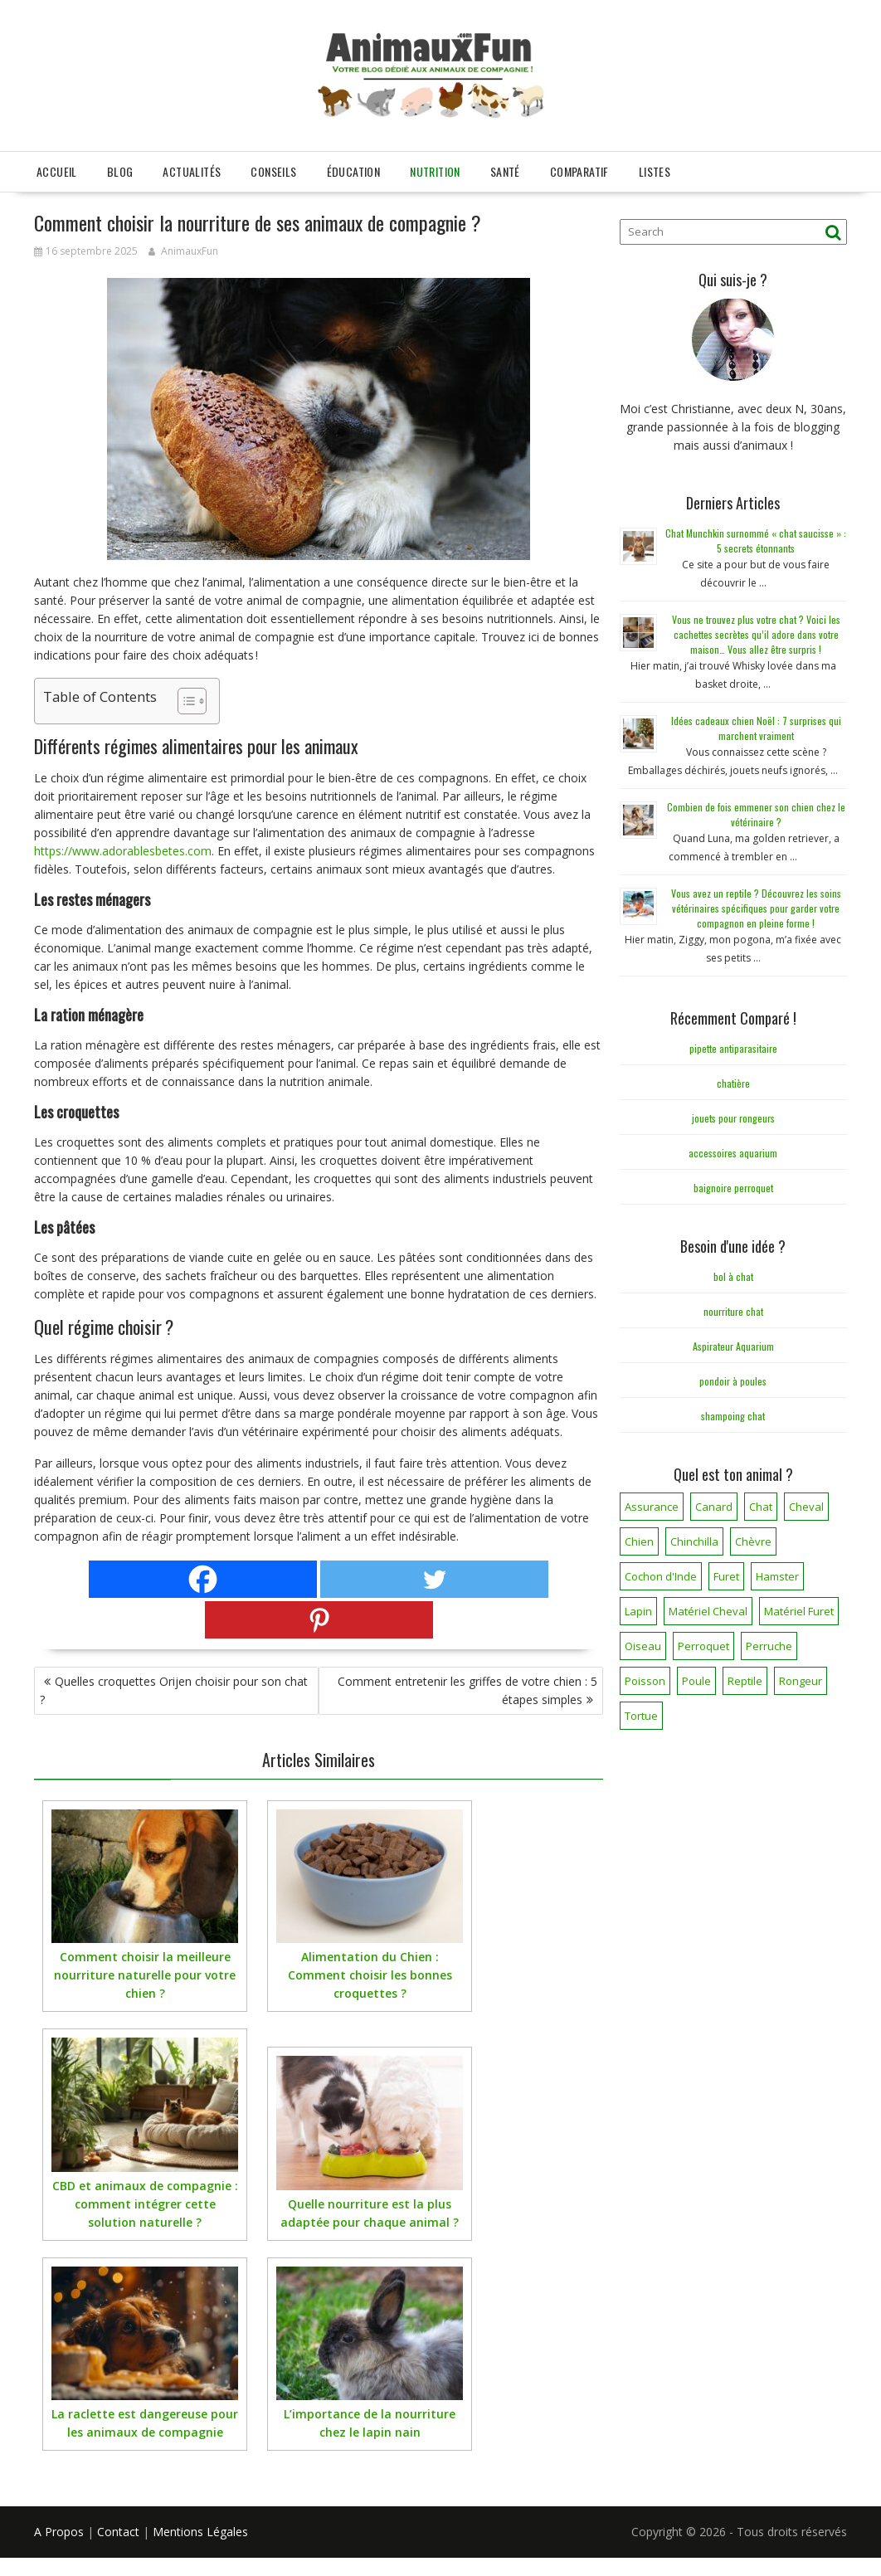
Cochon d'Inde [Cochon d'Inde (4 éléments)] (661, 1576)
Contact (118, 2531)
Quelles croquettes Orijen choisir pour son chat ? (174, 1690)
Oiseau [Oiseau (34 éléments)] (643, 1646)
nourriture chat (733, 1311)
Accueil (57, 171)
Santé (505, 171)
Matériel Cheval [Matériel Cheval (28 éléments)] (708, 1611)
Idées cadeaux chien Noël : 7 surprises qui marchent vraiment (756, 728)
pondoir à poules (733, 1381)
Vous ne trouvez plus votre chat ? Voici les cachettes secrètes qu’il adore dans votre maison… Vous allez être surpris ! (756, 634)
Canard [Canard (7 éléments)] (714, 1506)
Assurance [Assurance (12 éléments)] (652, 1506)
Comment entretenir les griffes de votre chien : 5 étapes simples (467, 1690)
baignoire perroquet (733, 1188)
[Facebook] (203, 1579)
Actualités (192, 171)
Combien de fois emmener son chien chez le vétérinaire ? (756, 814)
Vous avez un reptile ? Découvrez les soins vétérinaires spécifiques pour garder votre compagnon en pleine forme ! (756, 908)
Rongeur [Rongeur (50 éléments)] (800, 1680)
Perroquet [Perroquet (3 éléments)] (703, 1646)
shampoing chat (733, 1416)
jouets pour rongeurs (733, 1118)
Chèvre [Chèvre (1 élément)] (753, 1541)
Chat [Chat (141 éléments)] (760, 1506)
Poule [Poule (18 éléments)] (696, 1680)
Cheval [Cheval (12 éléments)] (806, 1506)
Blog (120, 171)
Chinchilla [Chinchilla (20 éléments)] (694, 1541)
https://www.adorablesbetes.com (123, 851)
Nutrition (435, 171)
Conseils (273, 171)
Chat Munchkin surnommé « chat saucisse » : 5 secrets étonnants (755, 540)
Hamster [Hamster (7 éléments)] (777, 1576)
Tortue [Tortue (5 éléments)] (641, 1715)
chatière (733, 1083)
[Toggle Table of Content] (183, 701)
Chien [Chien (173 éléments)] (639, 1541)
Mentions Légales (200, 2531)
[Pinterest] (319, 1620)
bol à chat (733, 1276)
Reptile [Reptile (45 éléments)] (745, 1680)
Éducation (354, 171)
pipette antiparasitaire (733, 1048)
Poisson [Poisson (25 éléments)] (645, 1680)
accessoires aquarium (733, 1153)
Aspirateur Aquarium (733, 1346)
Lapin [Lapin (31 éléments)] (638, 1611)
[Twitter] (434, 1579)
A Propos (59, 2531)
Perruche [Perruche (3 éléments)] (769, 1646)
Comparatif (579, 171)
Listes (654, 171)
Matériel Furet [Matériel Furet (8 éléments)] (799, 1611)
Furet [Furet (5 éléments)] (726, 1576)
